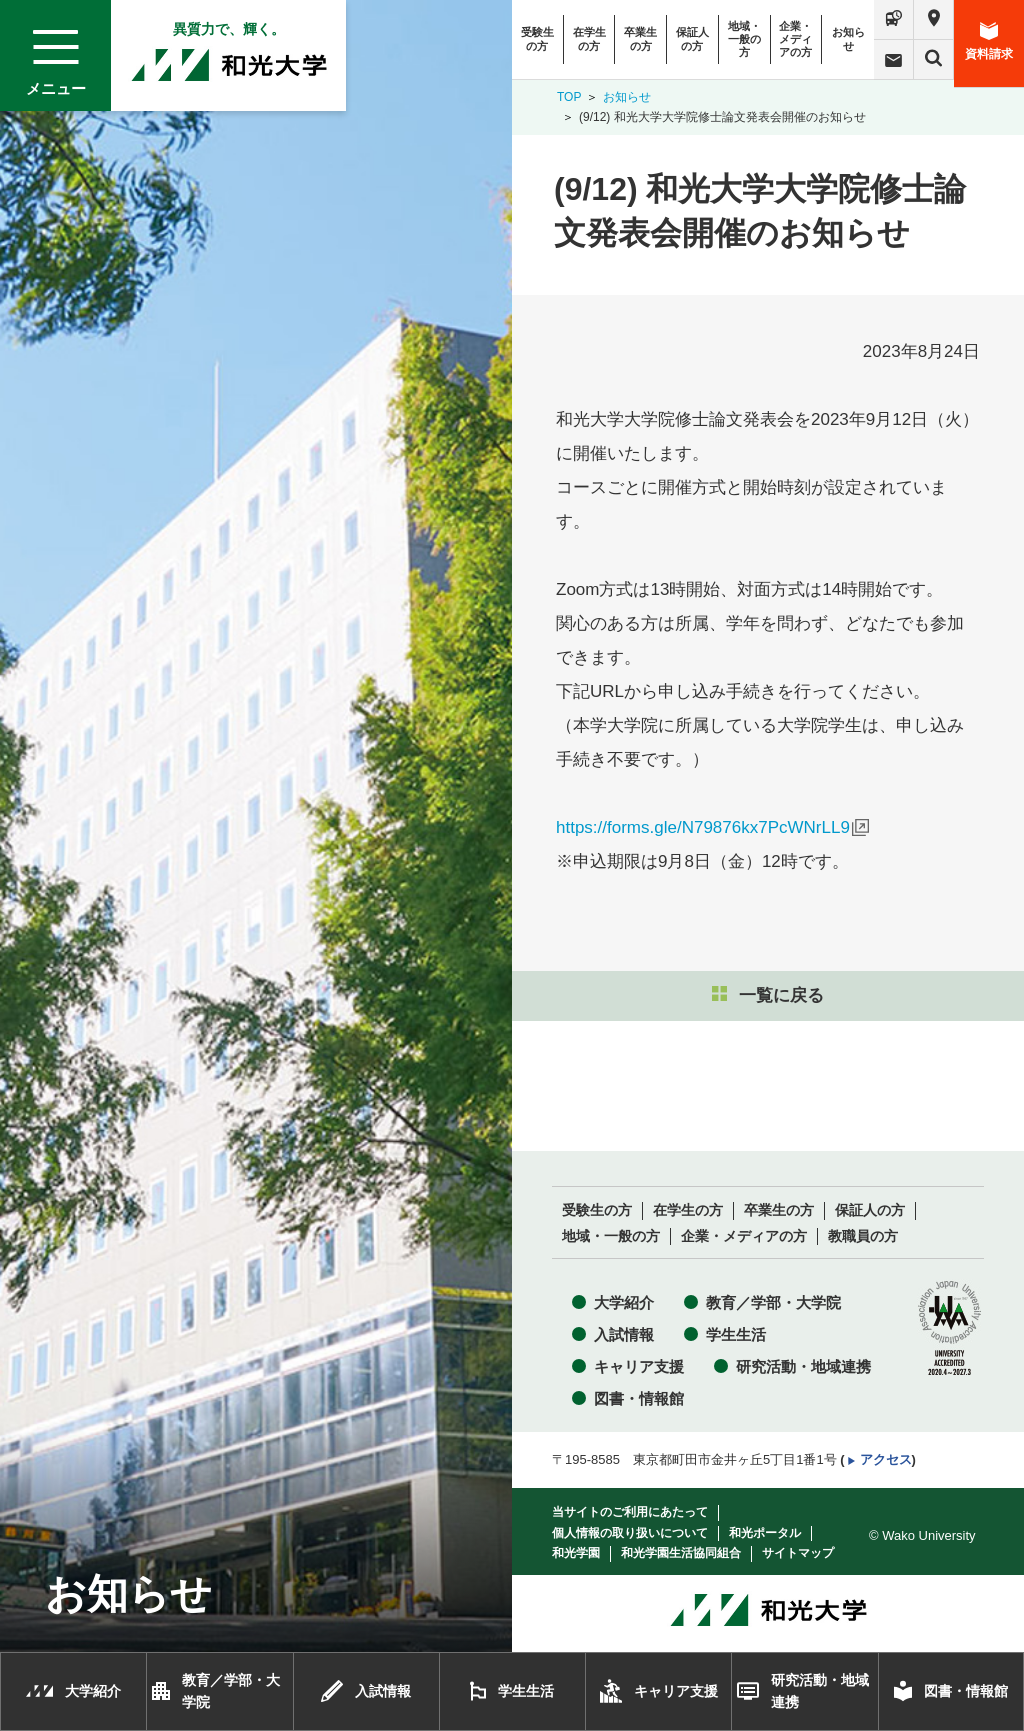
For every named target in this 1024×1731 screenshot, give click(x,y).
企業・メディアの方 (795, 39)
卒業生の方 (640, 38)
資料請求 (989, 41)
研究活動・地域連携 (803, 1366)
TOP (569, 97)
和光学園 (576, 1553)
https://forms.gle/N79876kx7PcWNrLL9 (703, 827)
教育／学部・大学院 (773, 1302)
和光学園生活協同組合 (681, 1553)
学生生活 (736, 1334)
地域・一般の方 (744, 39)
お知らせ (848, 38)
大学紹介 (624, 1302)
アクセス (886, 1459)
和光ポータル (765, 1533)
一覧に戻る (768, 995)
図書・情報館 (639, 1398)
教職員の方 (863, 1236)
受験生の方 (537, 38)
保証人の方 (692, 38)
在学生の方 (589, 38)
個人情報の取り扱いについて (630, 1533)
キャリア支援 (639, 1366)
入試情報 (624, 1334)
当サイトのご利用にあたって (630, 1512)
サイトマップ (798, 1553)
